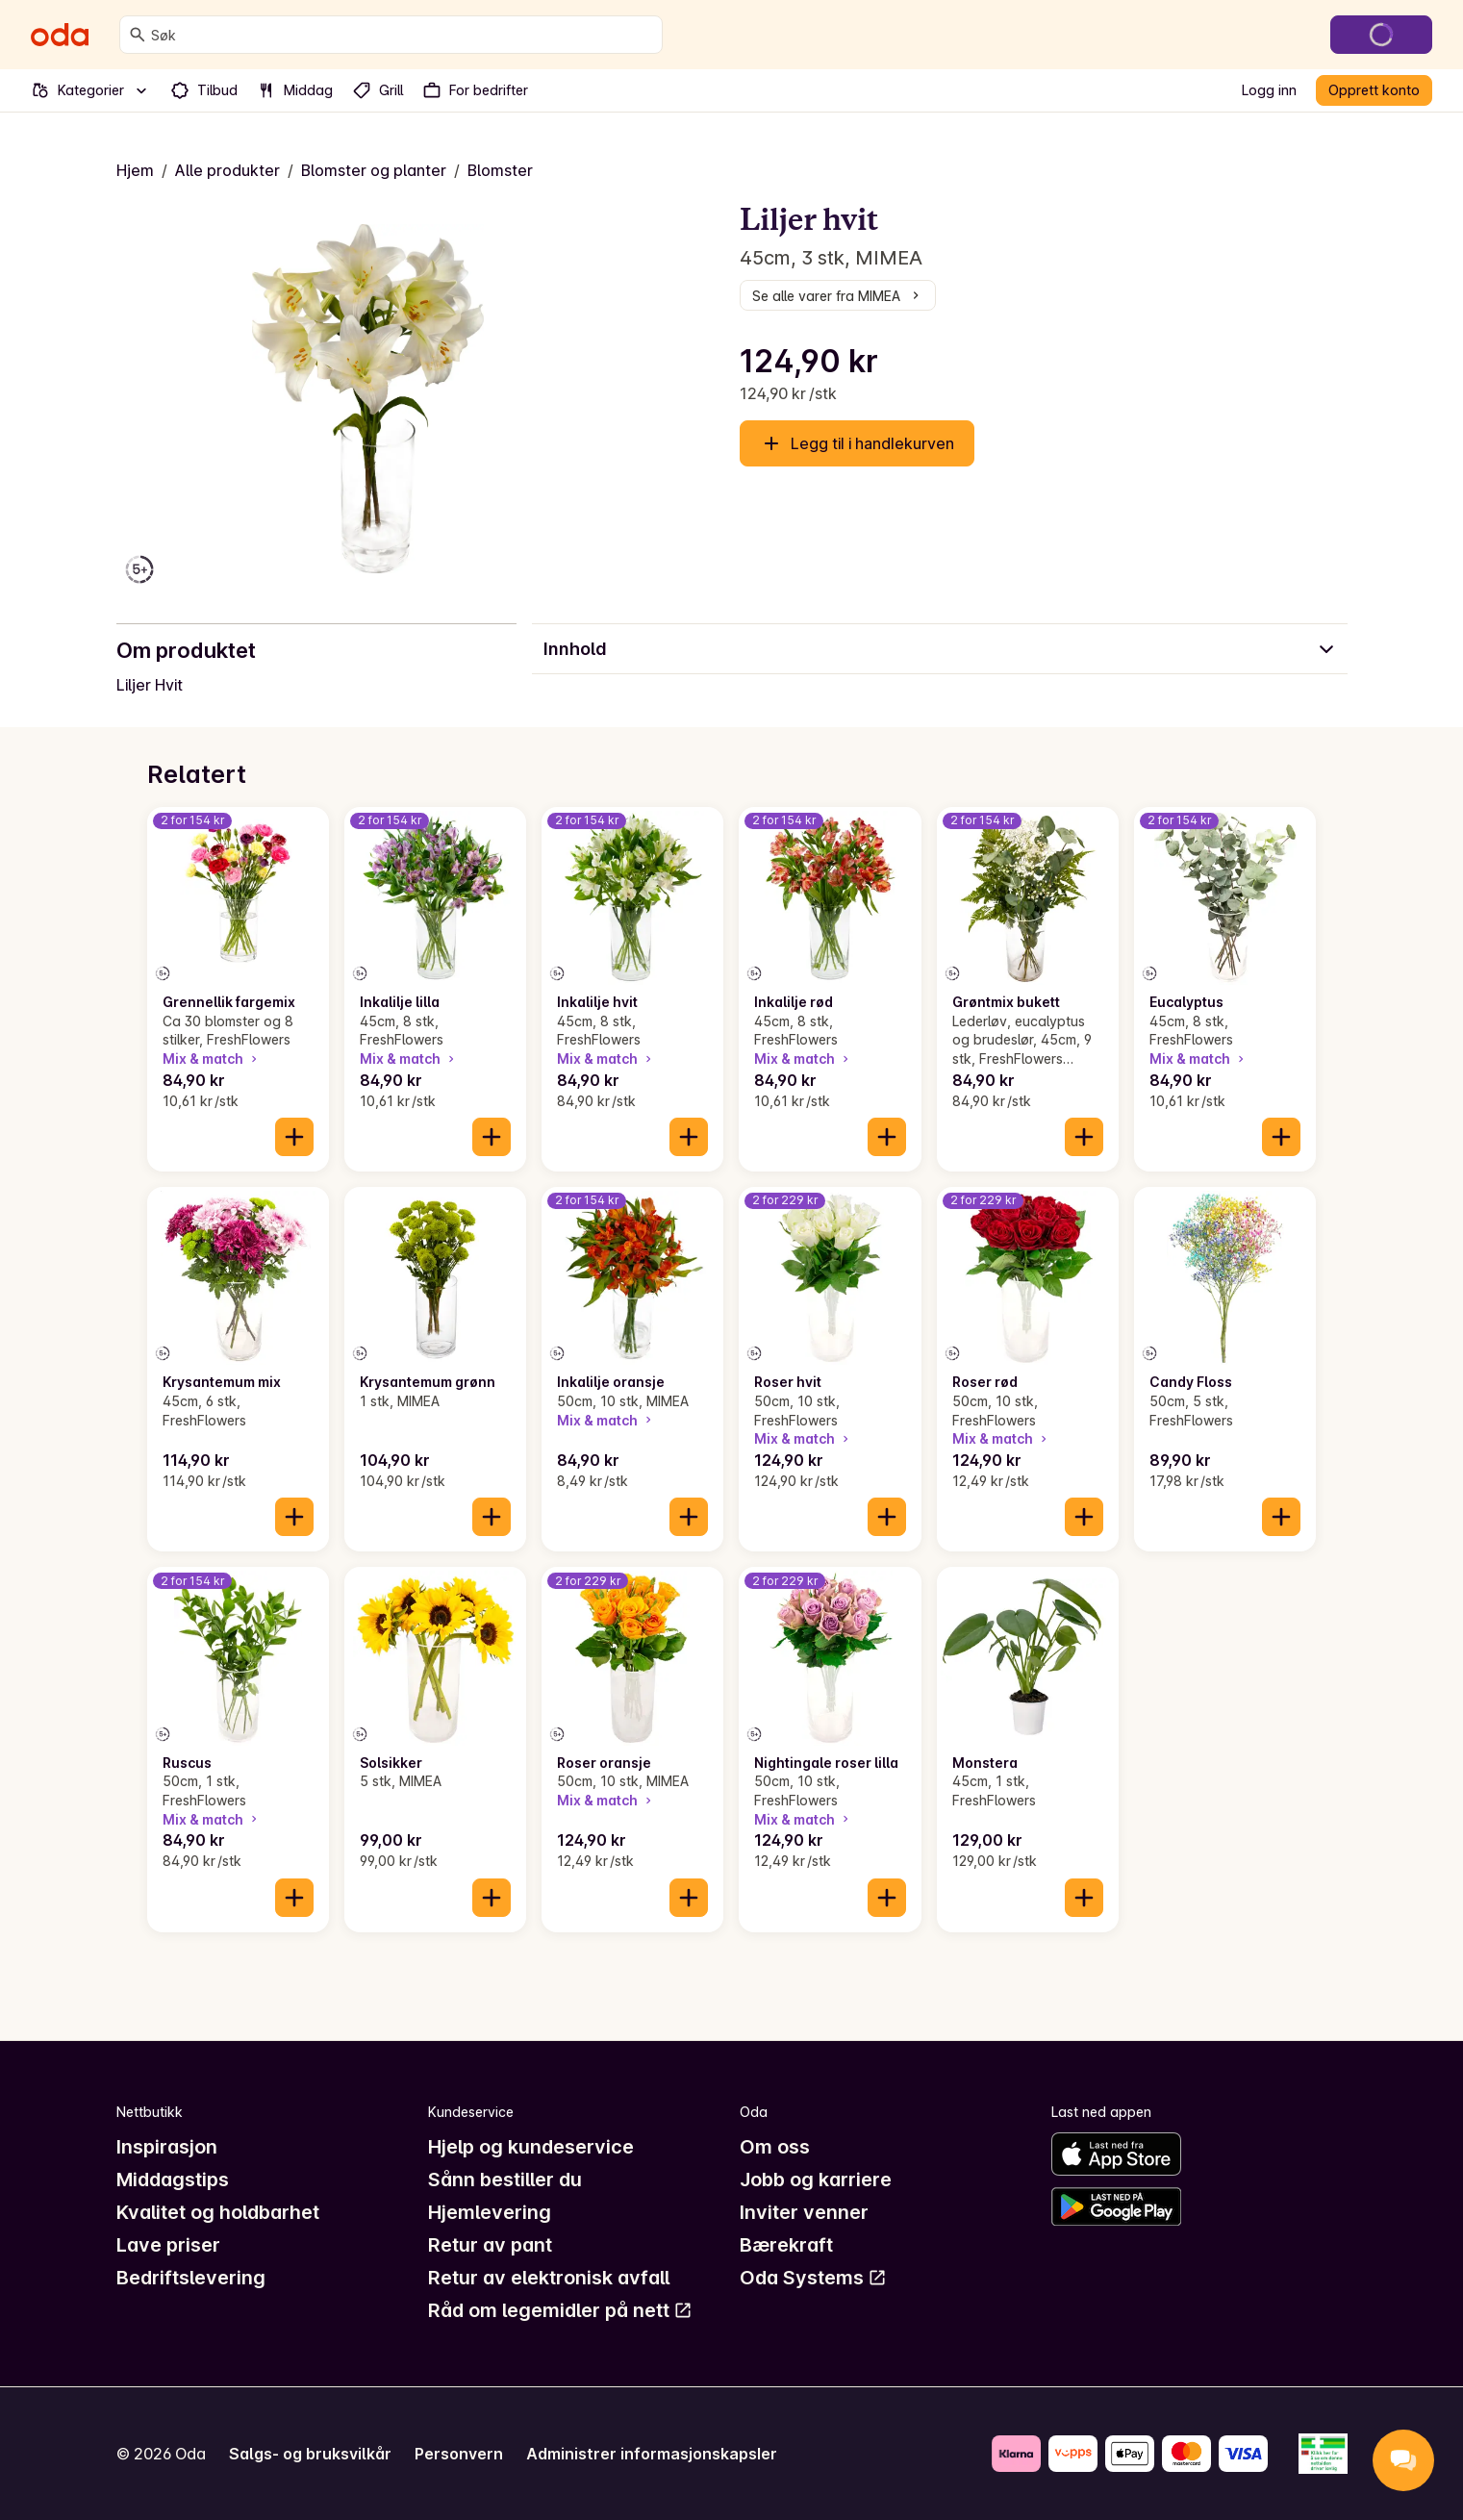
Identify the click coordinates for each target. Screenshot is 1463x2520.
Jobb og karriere (816, 2179)
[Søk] (137, 34)
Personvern (459, 2453)
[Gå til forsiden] (59, 34)
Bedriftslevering (190, 2277)
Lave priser (168, 2244)
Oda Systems (813, 2277)
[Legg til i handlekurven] (294, 1137)
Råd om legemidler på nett (560, 2310)
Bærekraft (786, 2244)
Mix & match (212, 1058)
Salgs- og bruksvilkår (310, 2453)
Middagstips (172, 2179)
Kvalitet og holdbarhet (217, 2212)
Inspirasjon (166, 2146)
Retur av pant (490, 2244)
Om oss (775, 2146)
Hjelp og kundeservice (531, 2146)
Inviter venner (804, 2212)
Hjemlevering (489, 2212)
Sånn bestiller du (505, 2179)
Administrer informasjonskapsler (651, 2453)
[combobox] (402, 34)
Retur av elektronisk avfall (548, 2277)
